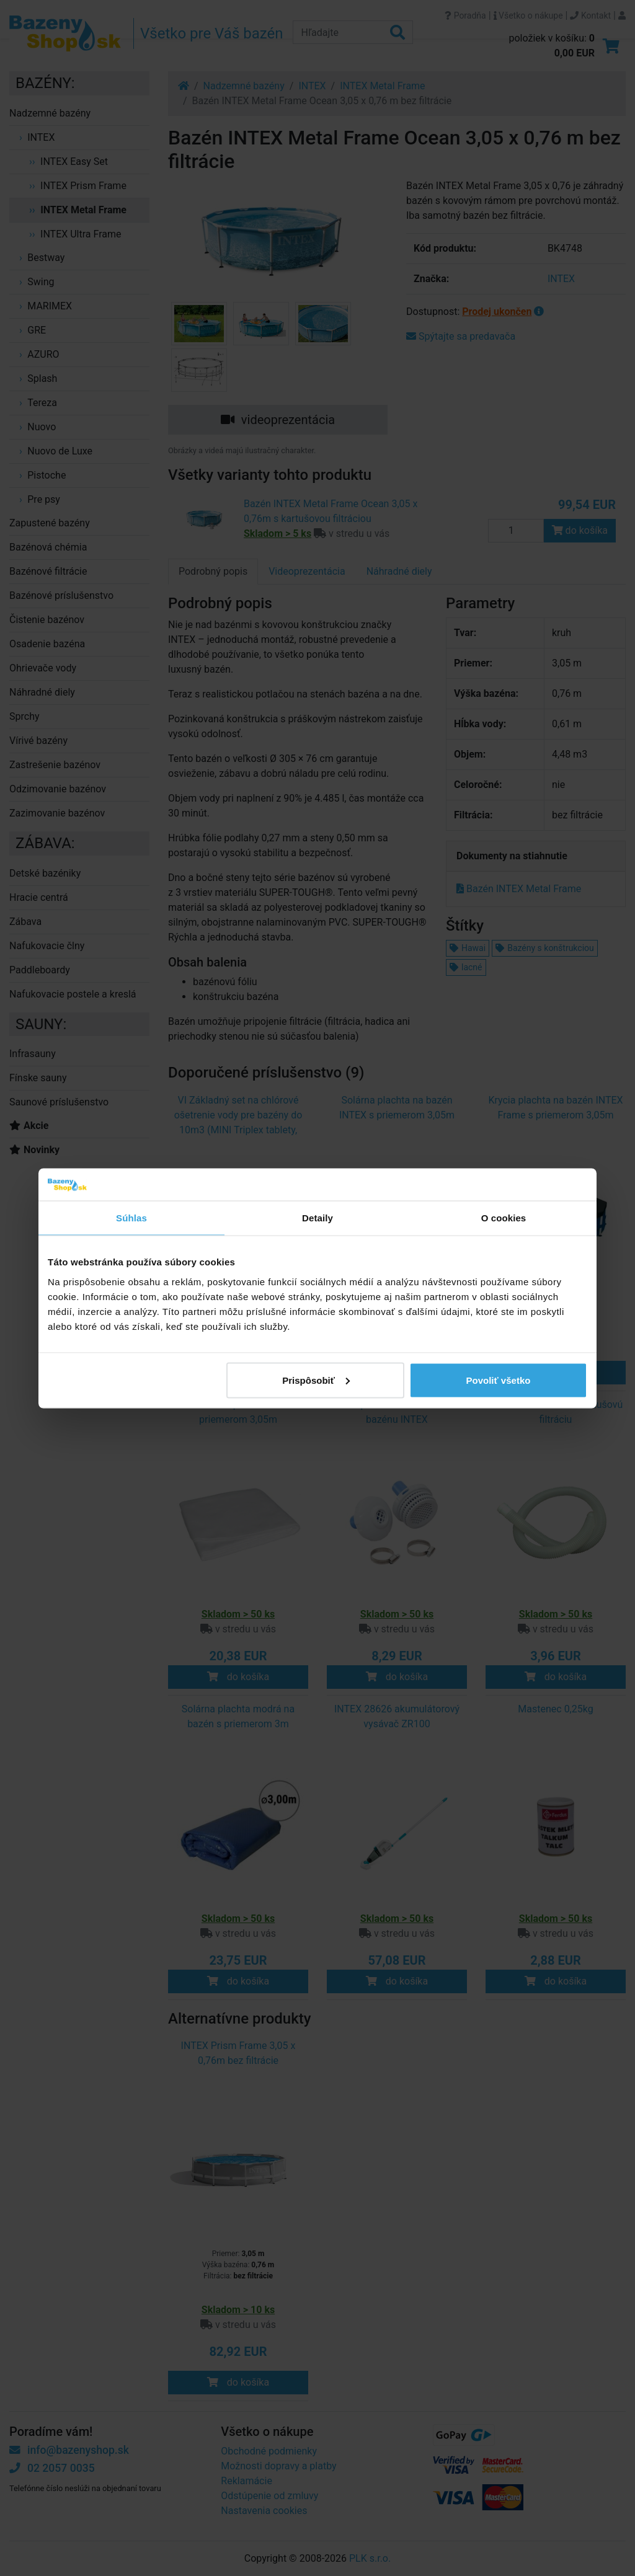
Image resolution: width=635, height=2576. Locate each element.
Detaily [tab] (317, 1218)
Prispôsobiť (316, 1379)
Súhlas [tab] (131, 1218)
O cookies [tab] (503, 1218)
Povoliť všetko (498, 1379)
